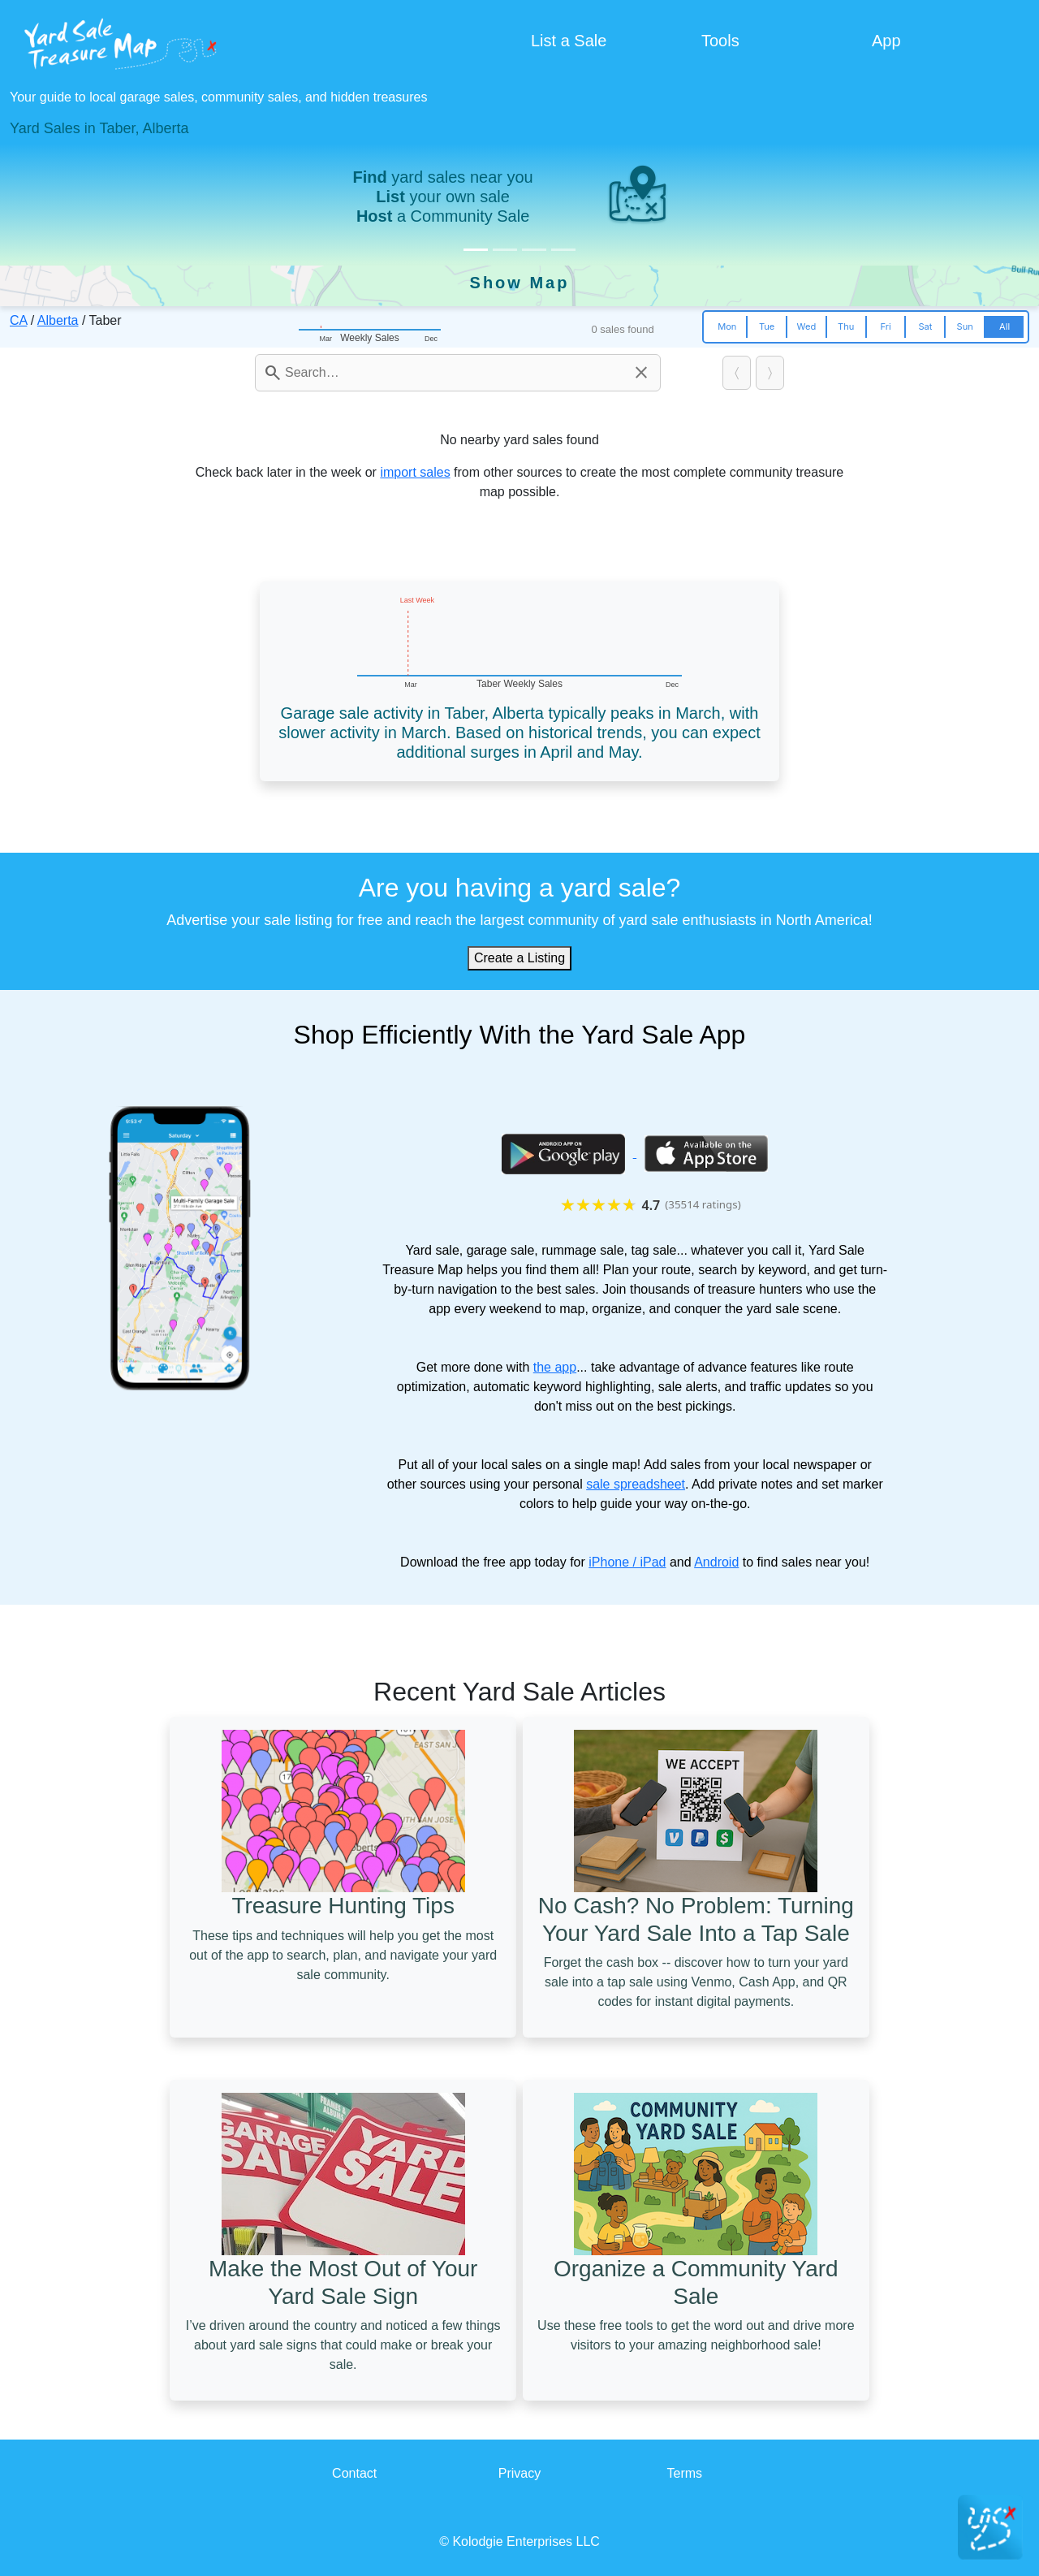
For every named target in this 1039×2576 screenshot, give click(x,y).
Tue (766, 326)
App (886, 41)
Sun (965, 326)
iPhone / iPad (627, 1562)
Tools (720, 41)
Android (716, 1562)
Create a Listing (519, 958)
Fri (885, 326)
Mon (727, 326)
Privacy (519, 2473)
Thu (846, 326)
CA (18, 320)
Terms (685, 2473)
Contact (354, 2473)
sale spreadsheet (635, 1484)
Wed (807, 326)
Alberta (58, 320)
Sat (925, 326)
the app (554, 1367)
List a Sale (568, 41)
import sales (415, 472)
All (1004, 326)
